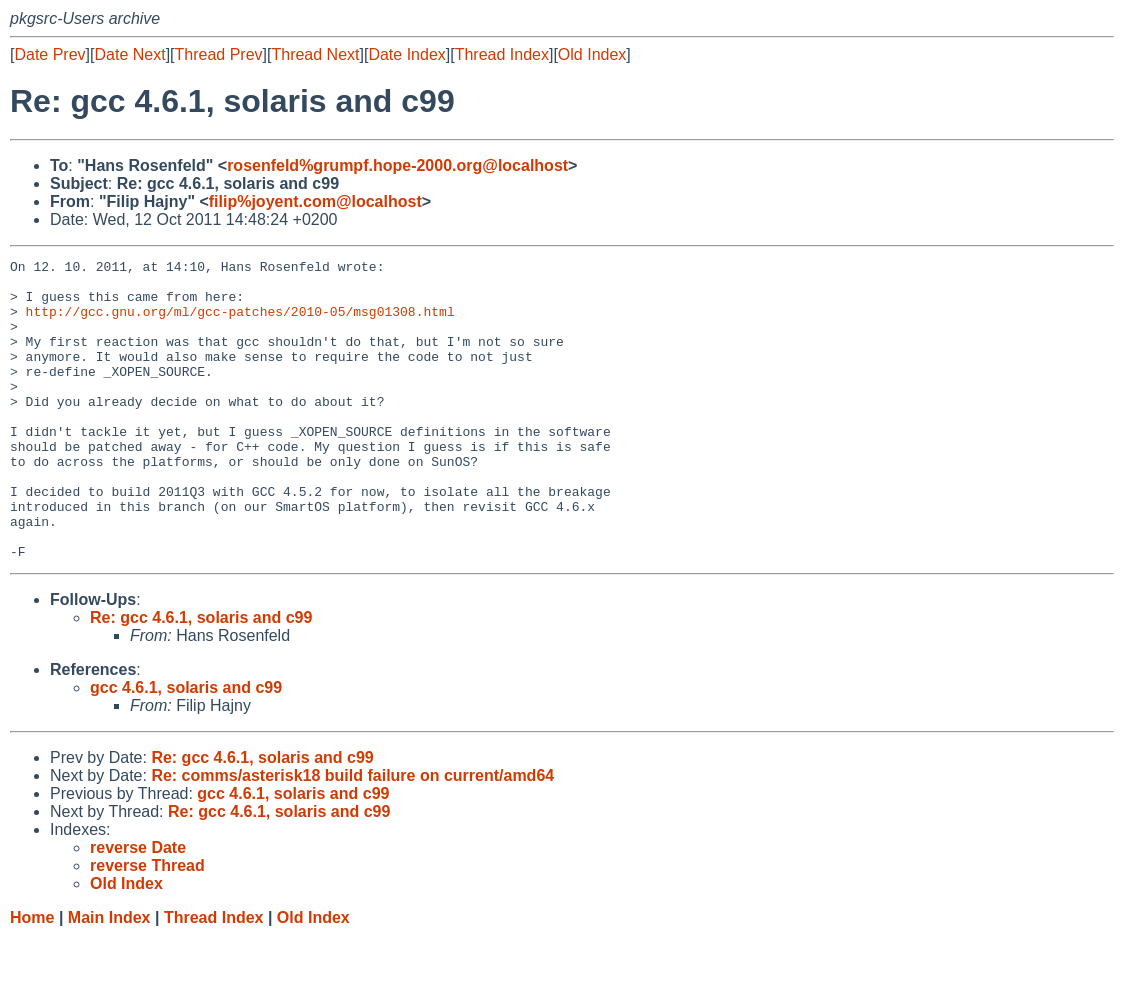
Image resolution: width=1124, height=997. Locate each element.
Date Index (406, 54)
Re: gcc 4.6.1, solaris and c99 (201, 677)
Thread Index (502, 54)
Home (32, 977)
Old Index (592, 54)
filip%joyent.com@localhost (315, 201)
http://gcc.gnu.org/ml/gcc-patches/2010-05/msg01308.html (240, 323)
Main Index (109, 977)
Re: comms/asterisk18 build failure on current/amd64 (352, 835)
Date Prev (49, 54)
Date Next (129, 54)
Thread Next (315, 54)
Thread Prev (219, 54)
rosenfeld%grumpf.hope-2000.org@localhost (397, 165)
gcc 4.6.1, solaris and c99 (186, 747)
